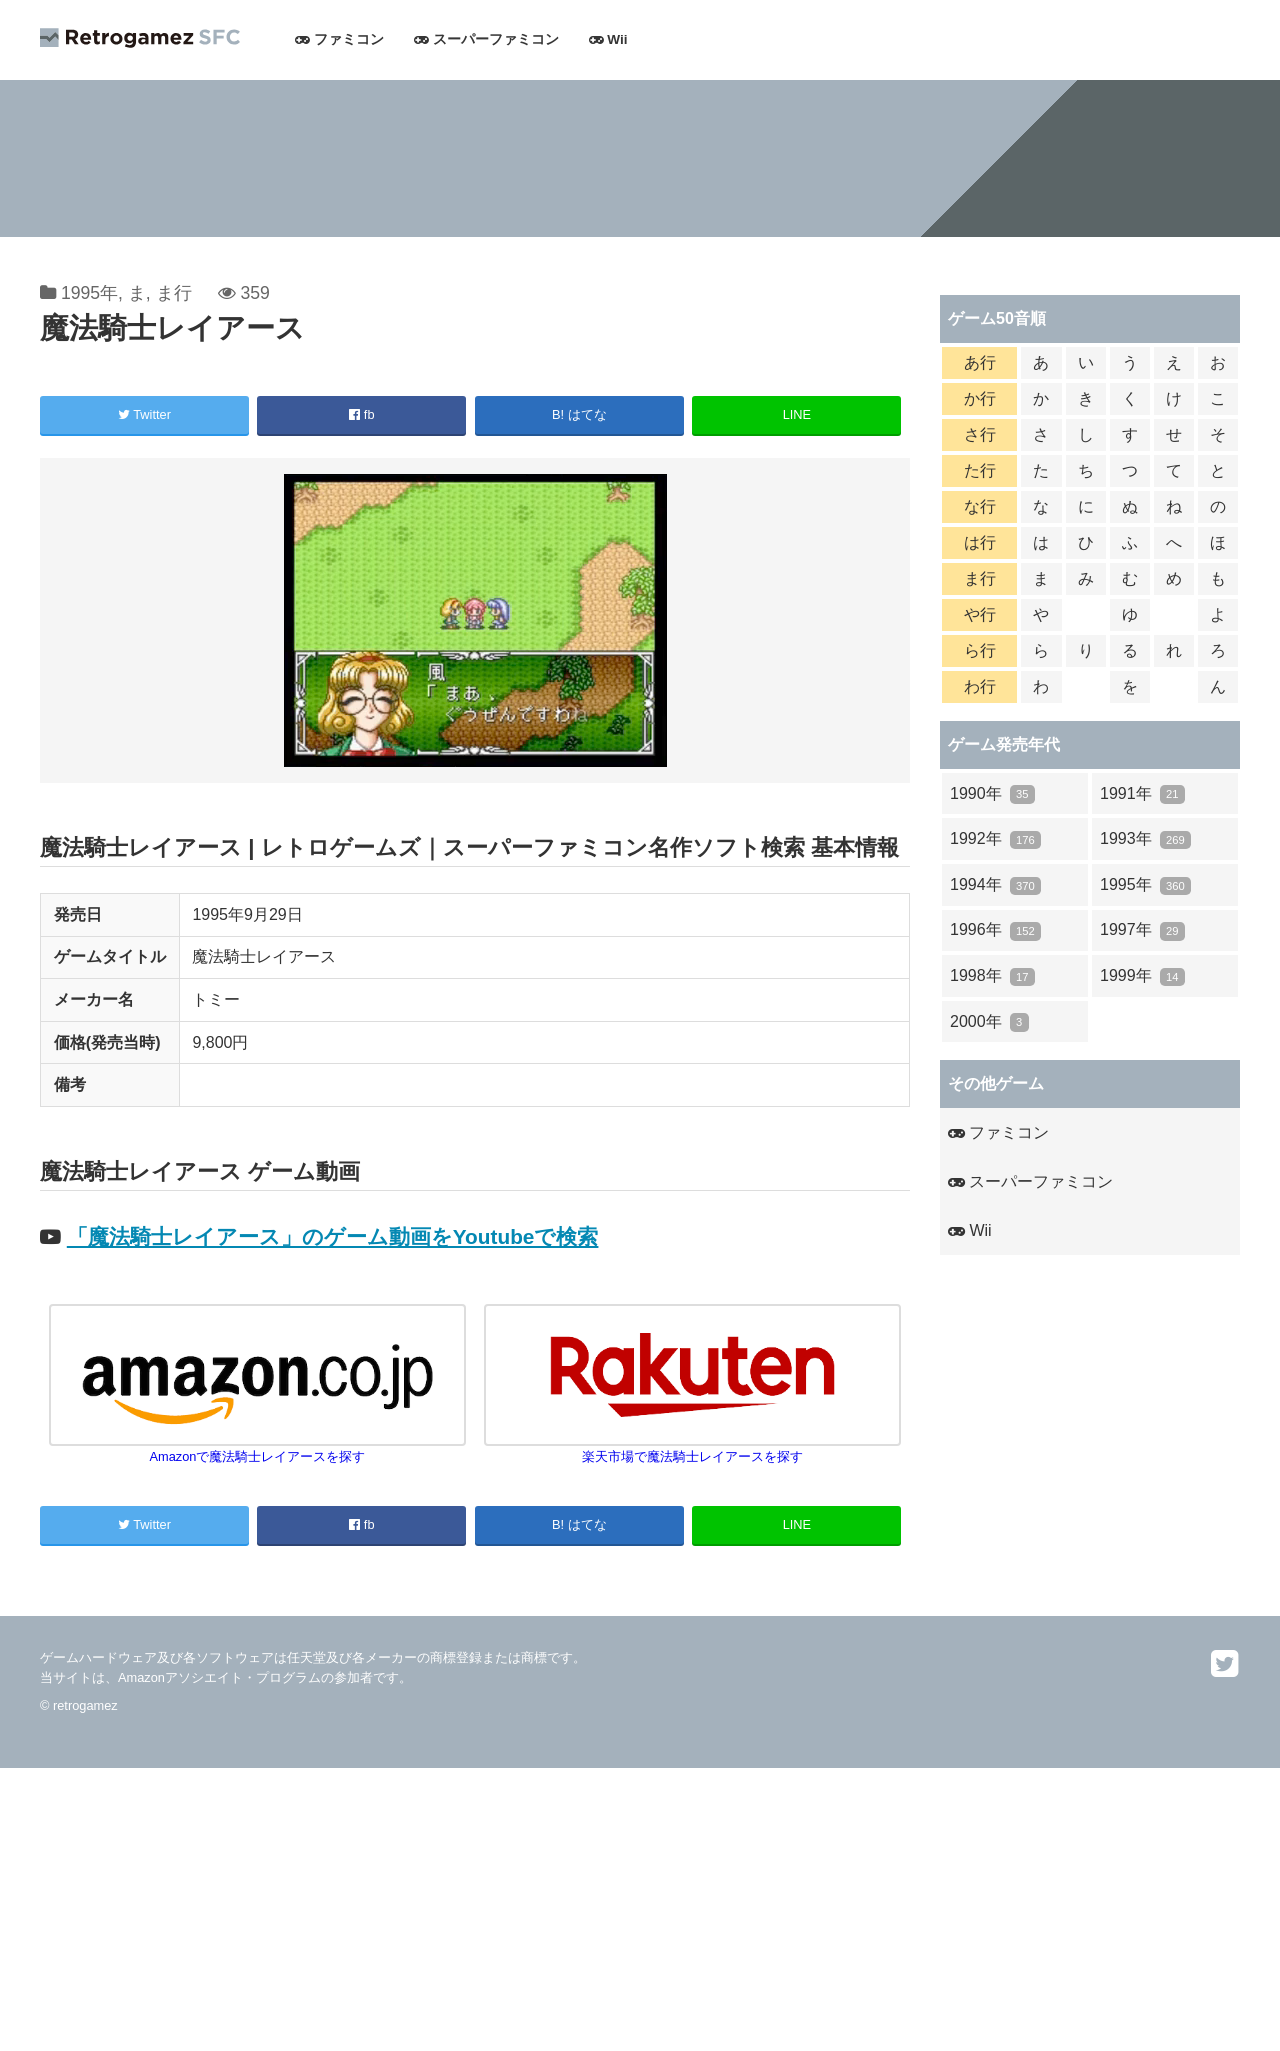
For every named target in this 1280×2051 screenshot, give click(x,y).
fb (361, 414)
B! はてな (579, 414)
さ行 (980, 434)
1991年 (1142, 794)
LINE (797, 414)
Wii (608, 39)
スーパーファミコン (486, 39)
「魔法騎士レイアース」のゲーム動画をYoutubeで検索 (333, 1236)
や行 (980, 614)
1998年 (992, 976)
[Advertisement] (600, 1908)
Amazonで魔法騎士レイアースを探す (258, 1449)
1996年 (995, 930)
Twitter (144, 414)
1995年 (89, 293)
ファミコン (339, 39)
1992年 (995, 839)
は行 (980, 542)
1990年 (992, 794)
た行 (980, 470)
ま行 (174, 293)
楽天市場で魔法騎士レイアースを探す (693, 1449)
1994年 (995, 885)
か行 (980, 398)
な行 (980, 506)
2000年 (989, 1022)
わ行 (980, 686)
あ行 (980, 362)
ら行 (980, 650)
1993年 (1145, 839)
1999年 (1142, 976)
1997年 (1142, 930)
